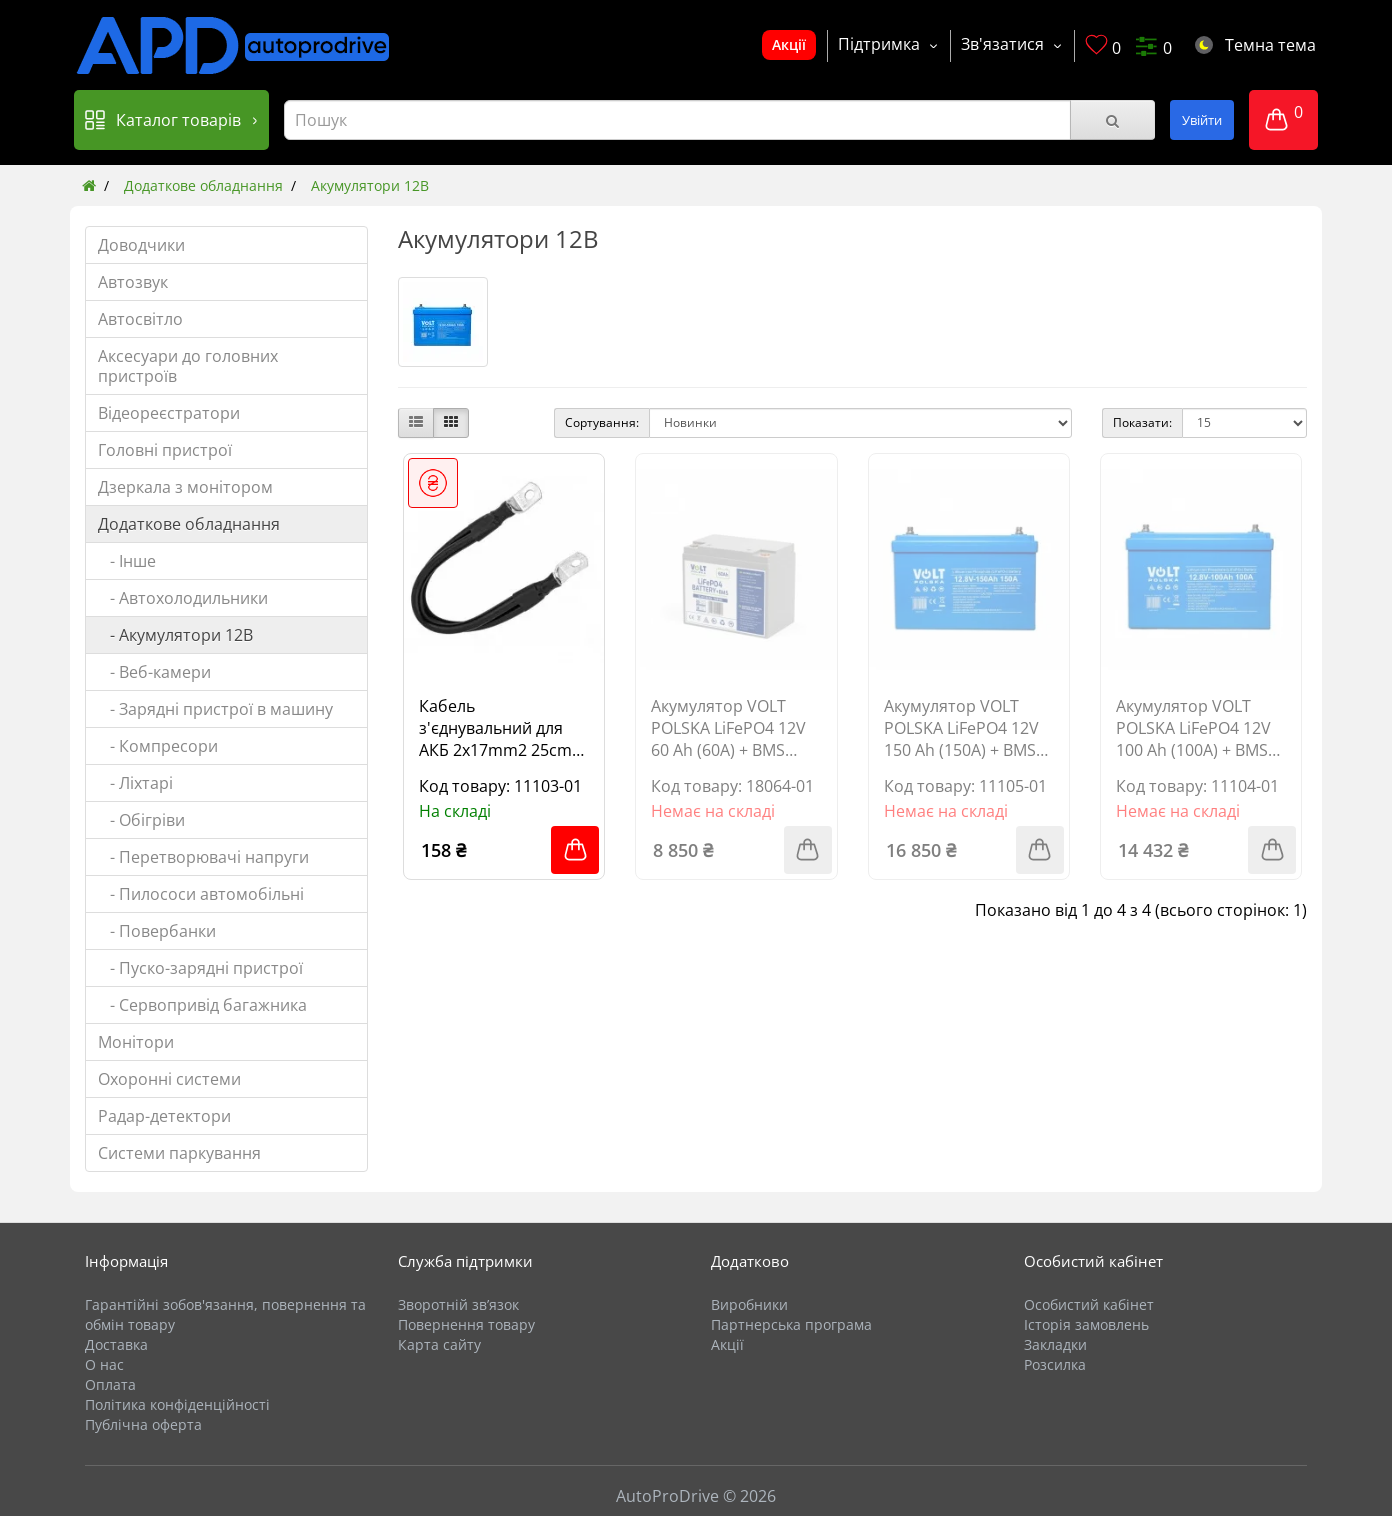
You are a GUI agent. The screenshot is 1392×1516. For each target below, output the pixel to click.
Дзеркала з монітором (185, 487)
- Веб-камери (154, 672)
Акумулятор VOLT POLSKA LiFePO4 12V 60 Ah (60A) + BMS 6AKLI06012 (728, 728)
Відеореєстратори (169, 413)
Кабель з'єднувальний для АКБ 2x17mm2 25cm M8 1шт (495, 728)
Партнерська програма (791, 1324)
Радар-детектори (164, 1116)
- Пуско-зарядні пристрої (200, 968)
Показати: (1142, 422)
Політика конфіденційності (177, 1404)
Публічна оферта (143, 1424)
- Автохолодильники (183, 598)
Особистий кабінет (1089, 1304)
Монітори (136, 1042)
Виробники (749, 1304)
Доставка (116, 1344)
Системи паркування (179, 1153)
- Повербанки (157, 931)
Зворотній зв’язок (458, 1304)
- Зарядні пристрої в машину (215, 709)
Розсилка (1055, 1364)
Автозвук (133, 282)
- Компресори (158, 746)
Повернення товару (466, 1324)
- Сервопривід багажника (202, 1005)
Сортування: (602, 422)
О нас (104, 1364)
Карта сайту (439, 1344)
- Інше (127, 561)
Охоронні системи (169, 1079)
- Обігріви (141, 820)
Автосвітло (140, 319)
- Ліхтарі (135, 783)
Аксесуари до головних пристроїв (188, 366)
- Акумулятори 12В (175, 635)
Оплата (110, 1384)
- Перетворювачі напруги (203, 857)
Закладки (1055, 1344)
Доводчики (141, 245)
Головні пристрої (165, 450)
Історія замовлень (1086, 1324)
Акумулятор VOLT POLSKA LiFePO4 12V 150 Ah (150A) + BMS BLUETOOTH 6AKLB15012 (961, 728)
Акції (789, 44)
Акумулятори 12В (370, 185)
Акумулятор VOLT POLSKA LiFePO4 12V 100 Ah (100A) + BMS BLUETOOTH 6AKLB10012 (1193, 728)
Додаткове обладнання (203, 185)
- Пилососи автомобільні (201, 894)
